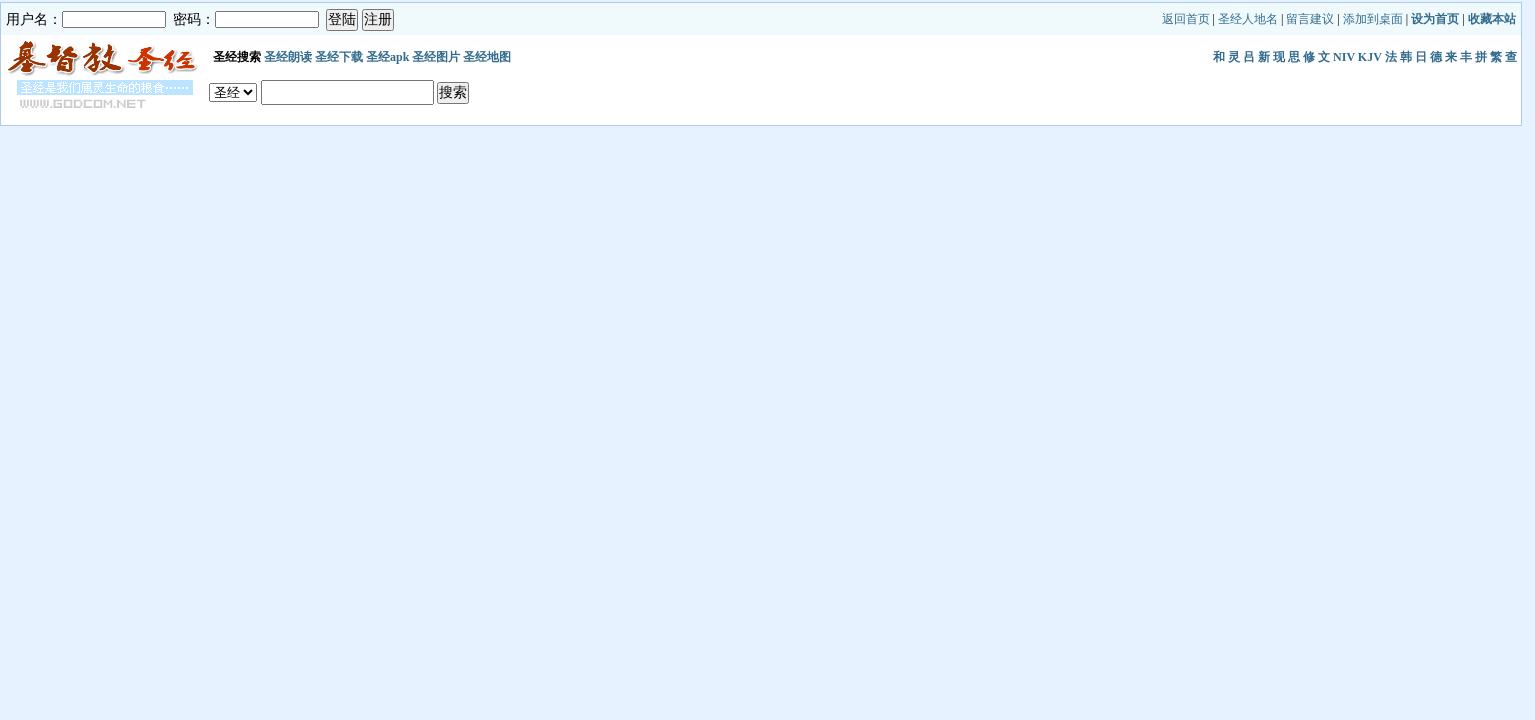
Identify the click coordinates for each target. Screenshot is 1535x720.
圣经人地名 (1248, 19)
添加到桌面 (1373, 19)
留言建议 (1310, 19)
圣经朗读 (288, 57)
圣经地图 (487, 57)
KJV (1370, 57)
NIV (1344, 57)
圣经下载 (339, 57)
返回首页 (1186, 19)
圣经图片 (436, 57)
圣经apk (387, 57)
